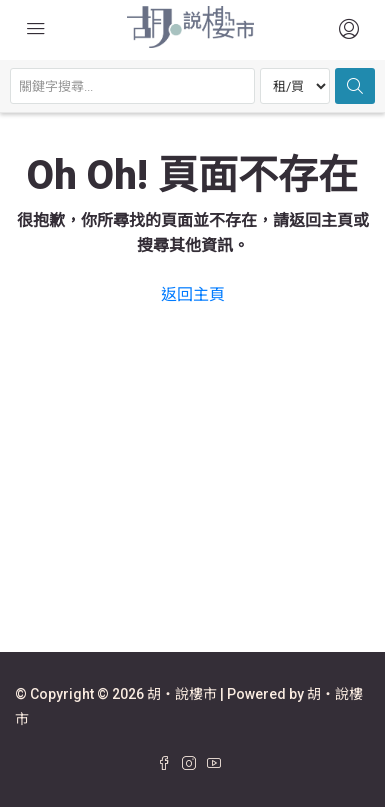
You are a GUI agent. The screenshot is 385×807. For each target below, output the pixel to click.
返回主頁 (193, 294)
